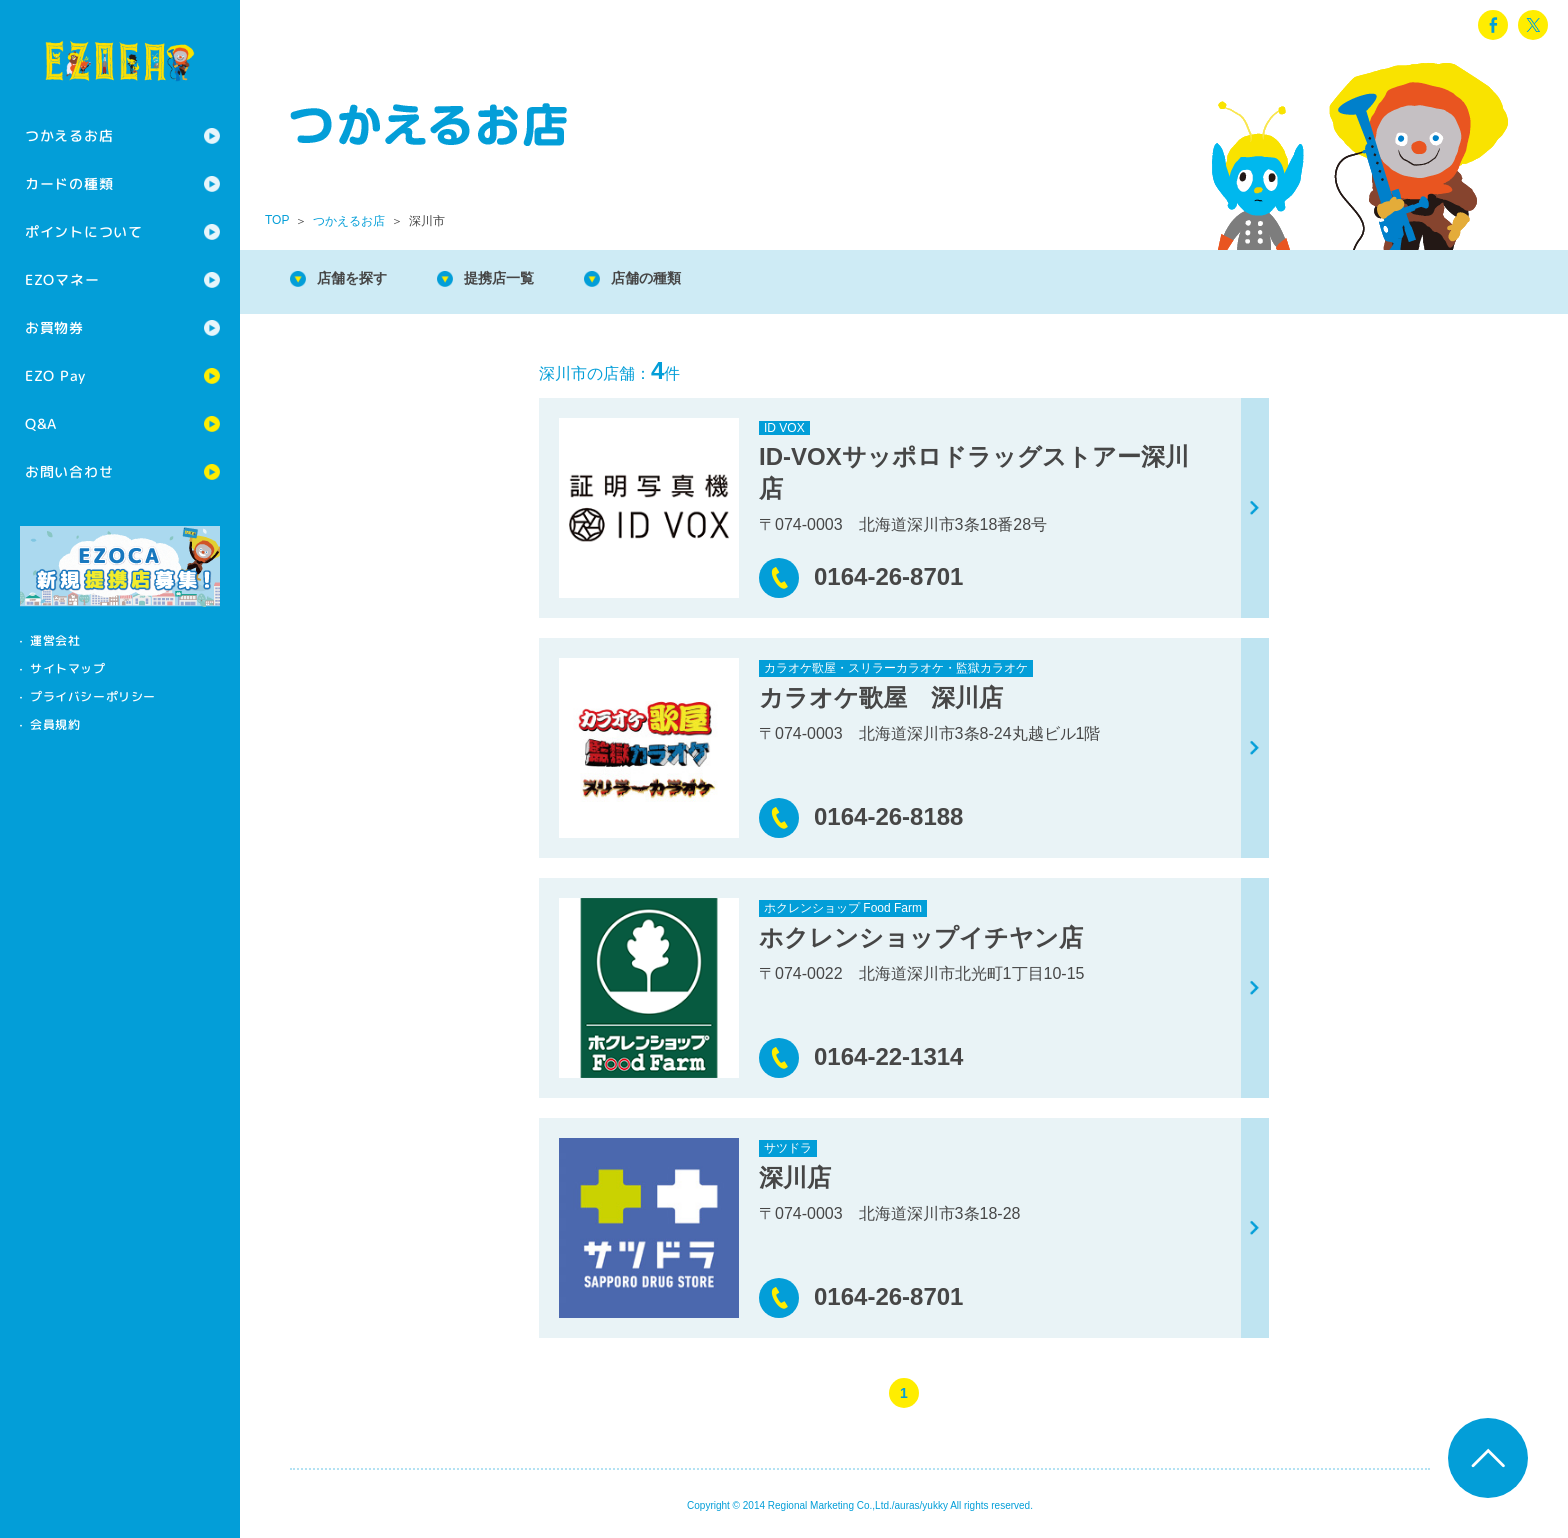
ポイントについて (84, 231)
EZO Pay (55, 375)
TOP (277, 220)
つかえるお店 (69, 135)
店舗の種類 (680, 279)
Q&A (41, 423)
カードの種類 (69, 183)
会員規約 (55, 724)
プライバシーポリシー (93, 696)
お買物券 (54, 327)
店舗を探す (360, 279)
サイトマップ (68, 668)
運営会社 (55, 640)
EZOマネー (62, 279)
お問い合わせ (69, 471)
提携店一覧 (520, 279)
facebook (1493, 25)
